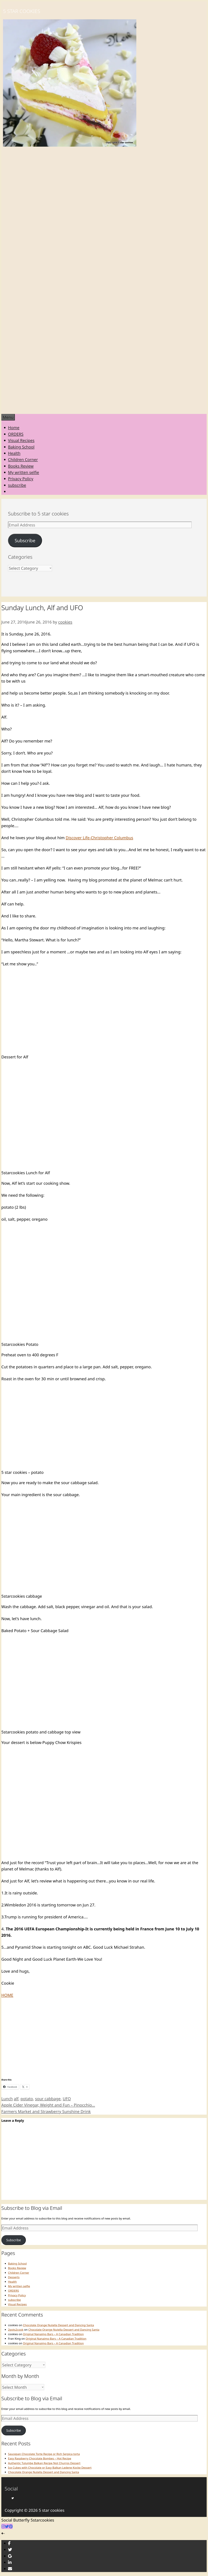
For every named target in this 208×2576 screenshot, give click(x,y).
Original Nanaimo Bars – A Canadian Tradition (53, 2334)
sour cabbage (47, 2098)
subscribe (17, 485)
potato (26, 2098)
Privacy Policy (20, 478)
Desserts (14, 2277)
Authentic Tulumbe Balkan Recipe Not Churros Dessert (44, 2463)
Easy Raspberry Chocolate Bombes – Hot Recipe (39, 2458)
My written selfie (23, 472)
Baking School (21, 447)
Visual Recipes (21, 440)
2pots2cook (15, 2329)
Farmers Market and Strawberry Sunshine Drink (46, 2111)
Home (13, 427)
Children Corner (23, 459)
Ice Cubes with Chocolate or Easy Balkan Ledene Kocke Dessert (50, 2467)
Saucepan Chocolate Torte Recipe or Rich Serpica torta (44, 2454)
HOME (7, 1995)
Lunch (7, 2098)
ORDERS (16, 434)
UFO (67, 2098)
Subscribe (25, 540)
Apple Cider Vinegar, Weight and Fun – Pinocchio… (48, 2105)
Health (14, 453)
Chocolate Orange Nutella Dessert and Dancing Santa (58, 2325)
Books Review (21, 466)
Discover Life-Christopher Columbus (99, 837)
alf (16, 2098)
